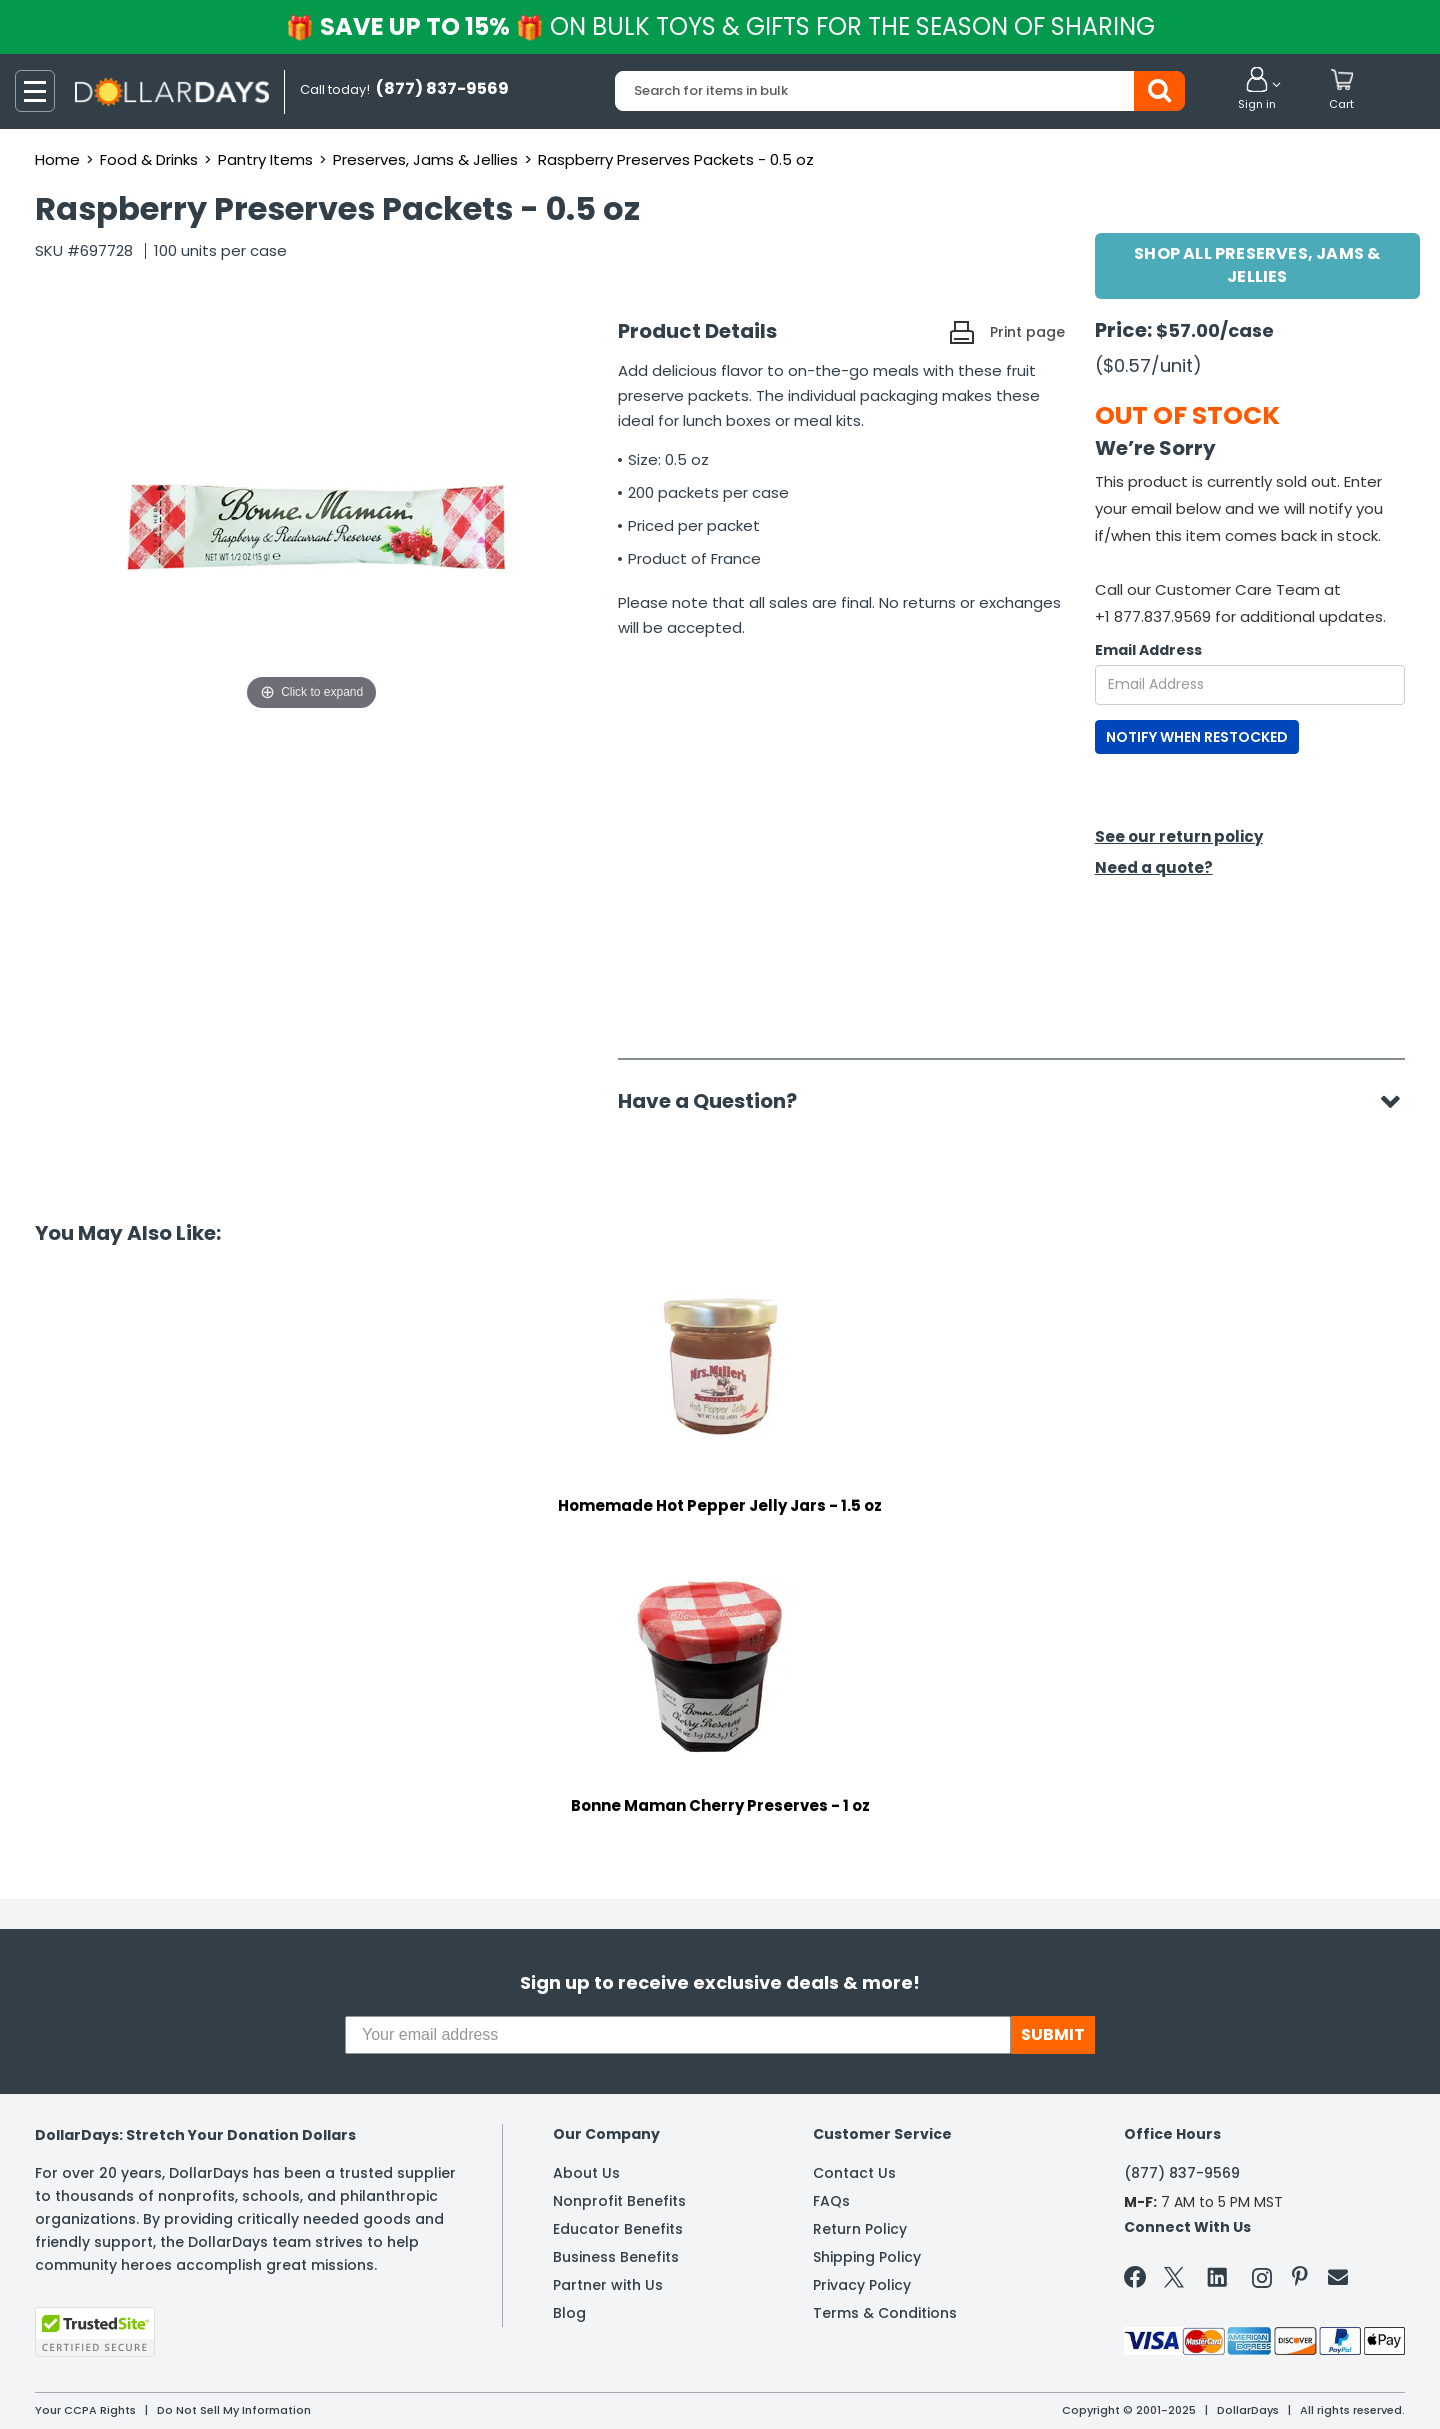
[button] (1257, 90)
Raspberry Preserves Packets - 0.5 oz (676, 159)
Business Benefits (616, 2257)
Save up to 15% (721, 26)
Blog (569, 2313)
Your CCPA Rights (85, 2410)
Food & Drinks (149, 159)
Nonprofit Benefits (619, 2201)
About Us (586, 2173)
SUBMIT (1053, 2034)
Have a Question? (717, 1101)
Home (57, 159)
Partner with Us (608, 2285)
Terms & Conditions (885, 2313)
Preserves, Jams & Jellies (425, 159)
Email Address (1148, 650)
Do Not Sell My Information (234, 2410)
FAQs (831, 2201)
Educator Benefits (618, 2229)
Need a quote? (1154, 867)
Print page (1027, 332)
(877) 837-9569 (1182, 2173)
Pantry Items (265, 159)
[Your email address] (678, 2035)
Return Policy (860, 2229)
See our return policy (1179, 836)
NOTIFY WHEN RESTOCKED (1197, 737)
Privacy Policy (862, 2285)
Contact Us (854, 2173)
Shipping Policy (867, 2257)
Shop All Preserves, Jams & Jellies (1257, 265)
